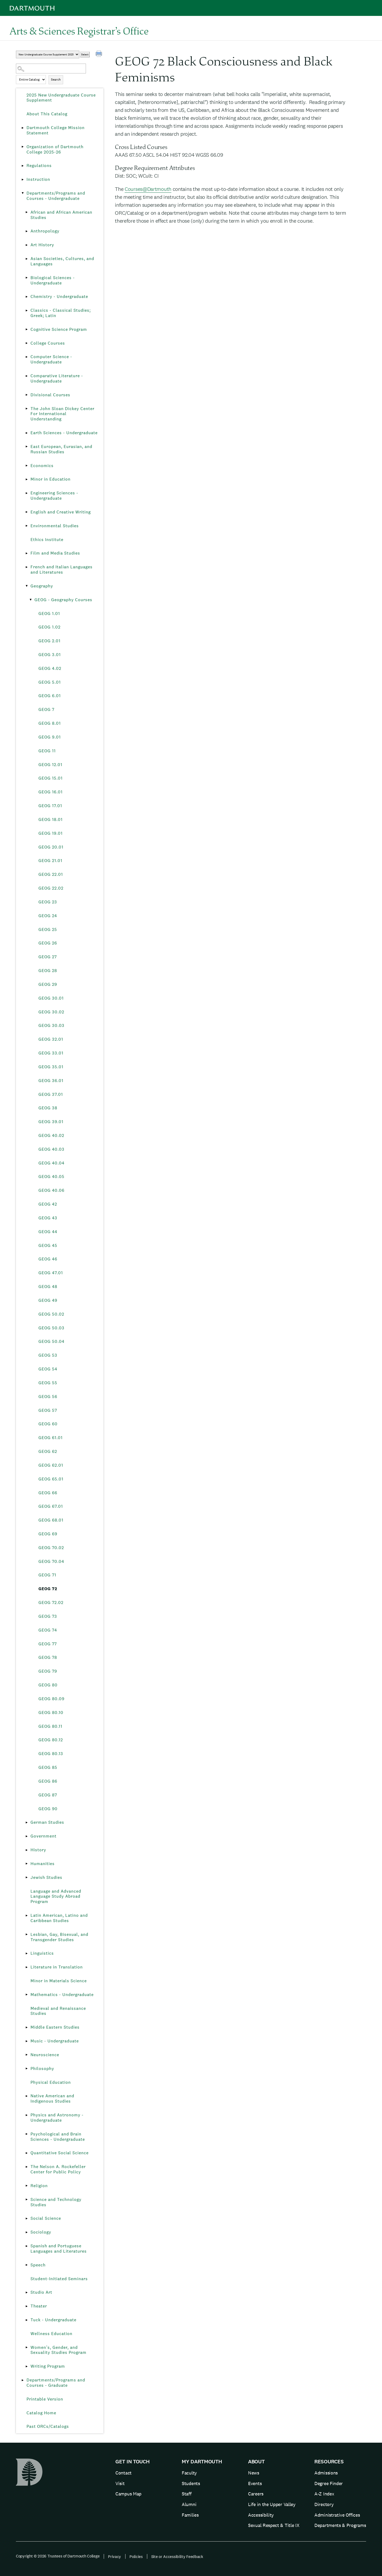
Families (190, 2515)
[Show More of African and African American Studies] (26, 212)
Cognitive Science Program (59, 329)
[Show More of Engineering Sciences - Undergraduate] (26, 493)
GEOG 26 (47, 943)
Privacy (114, 2556)
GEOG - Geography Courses (63, 600)
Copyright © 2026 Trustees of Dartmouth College (57, 2556)
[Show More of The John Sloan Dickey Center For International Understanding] (26, 408)
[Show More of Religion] (26, 2185)
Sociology (41, 2232)
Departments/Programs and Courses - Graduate (56, 2382)
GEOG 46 (47, 1259)
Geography (42, 586)
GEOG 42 (47, 1204)
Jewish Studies (46, 1877)
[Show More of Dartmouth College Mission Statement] (22, 127)
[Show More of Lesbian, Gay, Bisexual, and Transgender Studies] (26, 1934)
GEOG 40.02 (51, 1135)
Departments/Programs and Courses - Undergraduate (56, 195)
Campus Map (128, 2494)
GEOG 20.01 (50, 847)
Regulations (39, 165)
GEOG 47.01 (50, 1273)
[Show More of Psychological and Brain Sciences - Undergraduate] (26, 2134)
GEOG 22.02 (50, 888)
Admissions (326, 2473)
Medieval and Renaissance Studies (58, 2011)
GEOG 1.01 (49, 613)
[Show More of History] (26, 1850)
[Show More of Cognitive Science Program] (26, 329)
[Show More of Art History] (26, 245)
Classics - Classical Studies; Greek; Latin (61, 312)
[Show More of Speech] (26, 2265)
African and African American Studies (61, 214)
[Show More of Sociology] (26, 2232)
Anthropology (45, 231)
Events (255, 2483)
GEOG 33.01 (50, 1053)
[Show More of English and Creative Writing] (26, 512)
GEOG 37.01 (50, 1094)
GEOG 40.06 (51, 1190)
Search (56, 79)
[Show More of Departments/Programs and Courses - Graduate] (22, 2380)
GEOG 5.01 (49, 682)
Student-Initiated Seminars (59, 2279)
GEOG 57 (47, 1410)
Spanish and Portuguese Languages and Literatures (59, 2248)
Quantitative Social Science (60, 2153)
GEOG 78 (47, 1657)
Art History (42, 245)
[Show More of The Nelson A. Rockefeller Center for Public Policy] (26, 2166)
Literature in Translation (57, 1967)
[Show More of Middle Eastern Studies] (26, 2027)
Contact (123, 2473)
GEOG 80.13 (50, 1753)
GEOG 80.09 (51, 1699)
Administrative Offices (337, 2515)
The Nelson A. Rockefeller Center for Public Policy (58, 2169)
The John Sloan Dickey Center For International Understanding (62, 414)
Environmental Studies (55, 526)
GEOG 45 (47, 1245)
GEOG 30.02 (51, 1012)
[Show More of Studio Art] (26, 2292)
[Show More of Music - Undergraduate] (26, 2041)
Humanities (43, 1863)
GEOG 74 (47, 1630)
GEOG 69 (47, 1534)
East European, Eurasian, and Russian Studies (61, 449)
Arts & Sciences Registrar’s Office (79, 30)
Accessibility (261, 2515)
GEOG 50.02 (51, 1314)
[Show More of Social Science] (26, 2218)
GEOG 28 (47, 970)
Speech (38, 2265)
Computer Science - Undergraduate (51, 359)
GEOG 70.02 (51, 1547)
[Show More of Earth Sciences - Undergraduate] (26, 433)
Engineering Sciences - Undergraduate (54, 495)
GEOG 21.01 (50, 860)
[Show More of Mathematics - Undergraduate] (26, 1994)
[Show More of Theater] (26, 2306)
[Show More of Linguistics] (26, 1953)
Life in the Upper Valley (272, 2504)
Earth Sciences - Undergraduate (64, 433)
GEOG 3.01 (49, 654)
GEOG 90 (48, 1809)
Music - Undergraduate (55, 2041)
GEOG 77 (47, 1644)
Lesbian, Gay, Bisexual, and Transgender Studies (59, 1937)
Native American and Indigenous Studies (52, 2098)
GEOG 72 (47, 1589)
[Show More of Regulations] (22, 165)
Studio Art (41, 2292)
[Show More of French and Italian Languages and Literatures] (26, 567)
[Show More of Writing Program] (26, 2366)
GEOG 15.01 (50, 778)
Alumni (189, 2504)
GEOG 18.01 (50, 819)
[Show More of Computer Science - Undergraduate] (26, 356)
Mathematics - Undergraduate (62, 1994)
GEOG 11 (47, 751)
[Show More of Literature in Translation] (26, 1967)
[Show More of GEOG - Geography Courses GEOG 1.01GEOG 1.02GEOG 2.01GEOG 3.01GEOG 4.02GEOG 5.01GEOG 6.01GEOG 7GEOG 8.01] (30, 600)
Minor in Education (51, 479)
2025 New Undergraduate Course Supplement (61, 97)
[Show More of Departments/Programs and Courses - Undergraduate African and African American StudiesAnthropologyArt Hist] (22, 193)
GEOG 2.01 (49, 641)
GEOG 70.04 (51, 1561)
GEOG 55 (47, 1383)
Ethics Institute (47, 539)
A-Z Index (324, 2494)
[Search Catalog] (51, 68)
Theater (39, 2306)
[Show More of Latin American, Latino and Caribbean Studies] (26, 1915)
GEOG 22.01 (50, 874)
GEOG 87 (47, 1795)
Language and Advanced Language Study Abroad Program (56, 1896)
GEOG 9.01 (49, 737)
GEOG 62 (47, 1451)
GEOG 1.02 (49, 627)
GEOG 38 (47, 1108)
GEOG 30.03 (51, 1025)
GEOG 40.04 (51, 1163)
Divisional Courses (50, 395)
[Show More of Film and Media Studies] (26, 553)
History (38, 1850)
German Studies (47, 1822)
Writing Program (48, 2366)
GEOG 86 (47, 1781)
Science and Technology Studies (56, 2202)
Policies (136, 2556)
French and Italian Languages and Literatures (62, 569)
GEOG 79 (47, 1671)
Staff (187, 2494)
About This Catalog (47, 114)
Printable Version (45, 2399)
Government (44, 1836)
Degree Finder (328, 2483)
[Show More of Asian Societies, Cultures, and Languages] (26, 258)
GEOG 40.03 (51, 1149)
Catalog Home (41, 2413)
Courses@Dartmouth (148, 189)
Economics (42, 465)
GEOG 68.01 (50, 1520)
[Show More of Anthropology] (26, 231)
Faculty (189, 2473)
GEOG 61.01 (50, 1437)
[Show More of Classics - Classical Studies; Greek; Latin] (26, 310)
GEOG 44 (47, 1231)
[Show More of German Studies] (26, 1822)
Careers (255, 2494)
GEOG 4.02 (49, 668)
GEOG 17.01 (50, 805)
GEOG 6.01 (49, 695)
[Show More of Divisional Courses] (26, 395)
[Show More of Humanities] (26, 1863)
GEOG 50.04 (51, 1341)
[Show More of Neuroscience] (26, 2055)
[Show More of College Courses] (26, 343)
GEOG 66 (47, 1493)
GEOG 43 (47, 1218)
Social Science (46, 2218)
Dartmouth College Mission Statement (56, 130)
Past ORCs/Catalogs (48, 2426)
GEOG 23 (47, 902)
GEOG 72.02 (50, 1602)
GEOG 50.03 (51, 1328)
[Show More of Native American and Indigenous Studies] (26, 2096)
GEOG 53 (47, 1355)
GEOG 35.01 (50, 1067)
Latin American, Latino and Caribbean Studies (59, 1918)
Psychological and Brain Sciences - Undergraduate (58, 2136)
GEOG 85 (47, 1767)
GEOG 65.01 (50, 1479)
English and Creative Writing (61, 512)
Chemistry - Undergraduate (59, 296)
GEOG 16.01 (50, 792)
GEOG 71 (47, 1575)
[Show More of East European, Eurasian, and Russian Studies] (26, 446)
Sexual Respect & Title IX (273, 2525)
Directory (323, 2504)
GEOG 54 (47, 1369)
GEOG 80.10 (50, 1712)
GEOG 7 (46, 709)
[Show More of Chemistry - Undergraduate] (26, 296)
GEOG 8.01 (49, 723)
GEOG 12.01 (50, 764)
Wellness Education (51, 2333)
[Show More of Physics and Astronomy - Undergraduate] (26, 2115)
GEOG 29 (47, 984)
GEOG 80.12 (50, 1740)
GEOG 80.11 (50, 1726)
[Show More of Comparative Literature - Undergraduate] (26, 376)
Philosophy (42, 2068)
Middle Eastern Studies (55, 2027)
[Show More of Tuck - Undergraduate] (26, 2320)
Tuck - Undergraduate (53, 2320)
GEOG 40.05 (51, 1176)
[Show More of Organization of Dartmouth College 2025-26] (22, 147)
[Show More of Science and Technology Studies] (26, 2199)
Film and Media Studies (55, 553)
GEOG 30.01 (51, 998)
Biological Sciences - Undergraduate (53, 280)
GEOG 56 (47, 1396)
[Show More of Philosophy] (26, 2068)
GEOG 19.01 (50, 833)
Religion (39, 2185)
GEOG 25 (47, 929)
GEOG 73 (47, 1616)
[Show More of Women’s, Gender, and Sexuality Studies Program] (26, 2347)
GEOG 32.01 (50, 1039)
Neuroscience (45, 2055)
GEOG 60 (48, 1424)
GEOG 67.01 (50, 1506)
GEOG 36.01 (50, 1080)
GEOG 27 (47, 957)
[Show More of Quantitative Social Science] (26, 2153)
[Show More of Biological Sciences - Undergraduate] (26, 277)
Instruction (38, 179)
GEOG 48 (47, 1286)
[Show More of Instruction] (22, 179)
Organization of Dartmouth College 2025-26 (55, 149)
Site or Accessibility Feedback (177, 2556)
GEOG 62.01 (50, 1465)
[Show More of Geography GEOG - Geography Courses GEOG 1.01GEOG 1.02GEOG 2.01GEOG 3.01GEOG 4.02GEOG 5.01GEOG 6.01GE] (26, 586)
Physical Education (51, 2082)
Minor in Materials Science (59, 1981)
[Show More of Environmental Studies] (26, 526)
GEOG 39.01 (50, 1121)
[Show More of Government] (26, 1836)
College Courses (48, 343)
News (253, 2473)
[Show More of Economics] (26, 465)
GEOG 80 (48, 1685)
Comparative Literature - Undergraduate (57, 378)
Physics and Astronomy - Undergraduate (57, 2117)
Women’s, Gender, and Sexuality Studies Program (58, 2350)
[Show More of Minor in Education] (26, 479)
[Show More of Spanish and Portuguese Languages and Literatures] (26, 2246)
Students (191, 2483)
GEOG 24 (47, 915)
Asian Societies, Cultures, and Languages (62, 261)
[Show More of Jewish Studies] (26, 1877)
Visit (120, 2483)
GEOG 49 (47, 1300)
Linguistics (42, 1953)
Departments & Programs (340, 2525)
